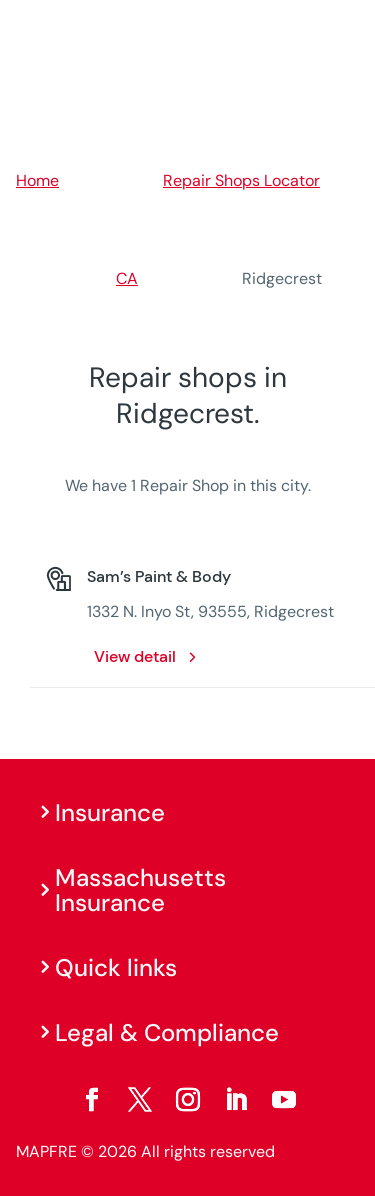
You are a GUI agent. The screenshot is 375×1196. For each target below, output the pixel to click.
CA (127, 278)
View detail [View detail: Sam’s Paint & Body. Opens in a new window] (135, 656)
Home (37, 180)
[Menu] (346, 25)
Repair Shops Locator (241, 180)
